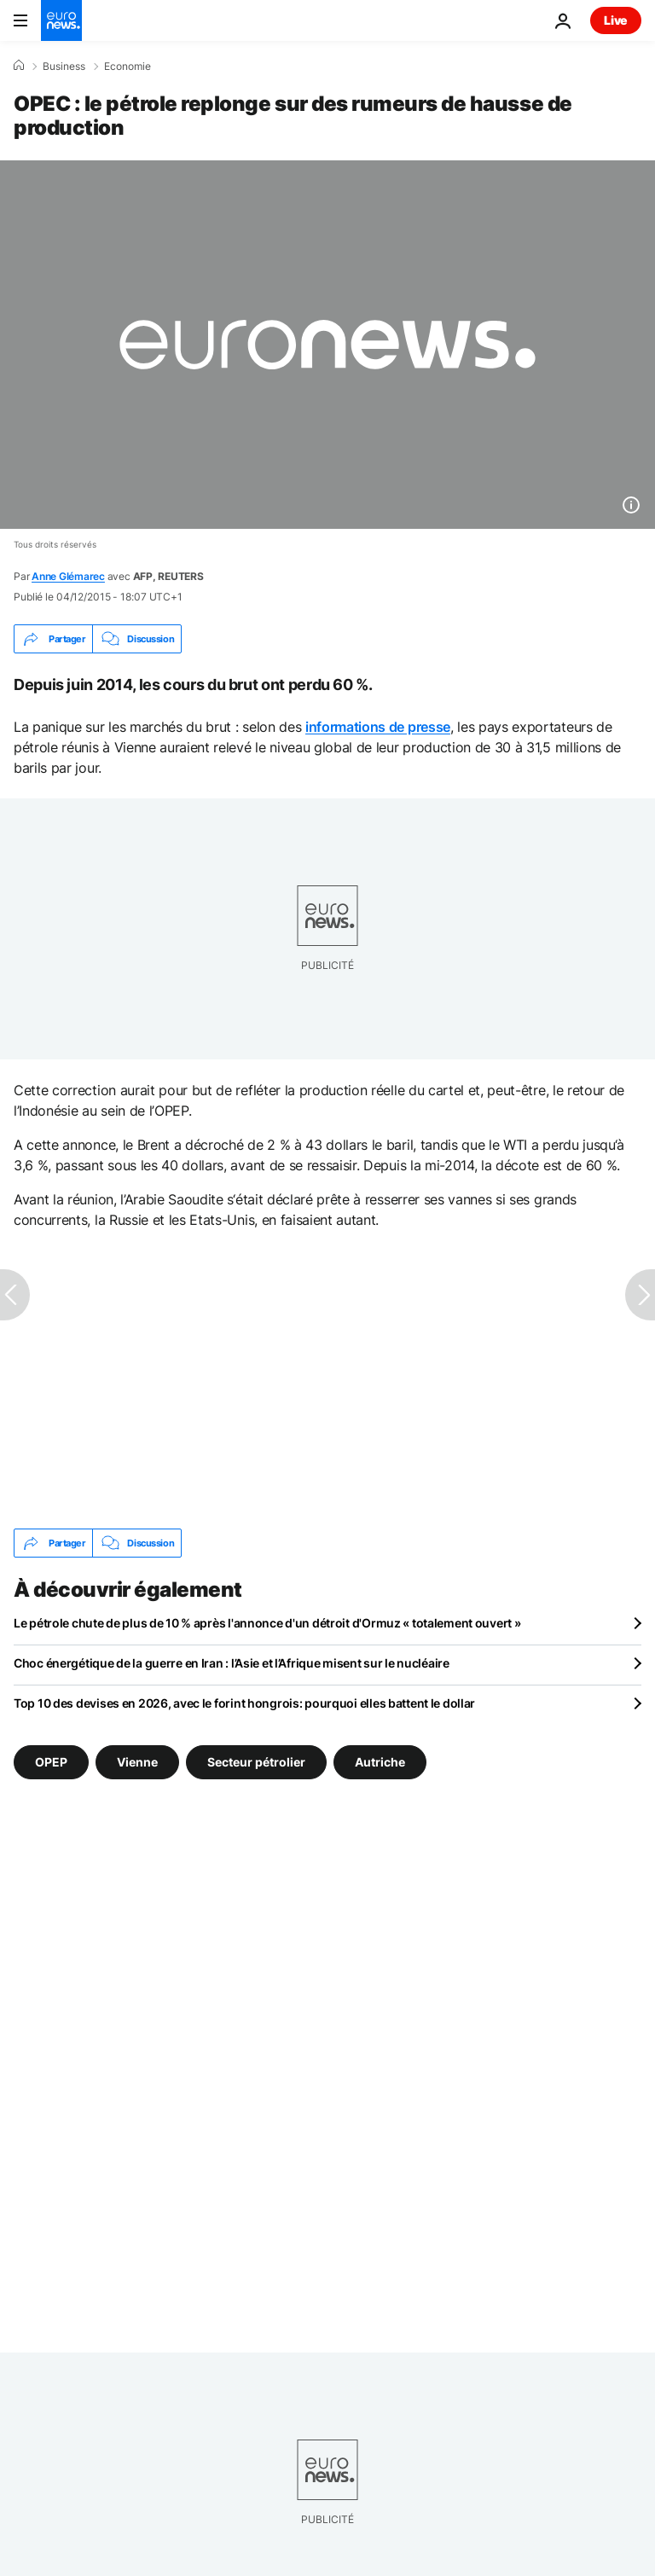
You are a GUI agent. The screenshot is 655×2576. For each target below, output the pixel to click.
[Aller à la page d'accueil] (61, 20)
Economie (127, 66)
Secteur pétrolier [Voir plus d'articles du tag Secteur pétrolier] (256, 1762)
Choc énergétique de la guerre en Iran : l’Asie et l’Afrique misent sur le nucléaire (231, 1663)
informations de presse (377, 726)
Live (616, 20)
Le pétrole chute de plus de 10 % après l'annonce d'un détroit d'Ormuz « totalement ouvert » (267, 1623)
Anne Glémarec (68, 576)
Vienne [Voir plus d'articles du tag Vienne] (137, 1762)
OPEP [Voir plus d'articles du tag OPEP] (51, 1762)
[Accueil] (19, 66)
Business (64, 66)
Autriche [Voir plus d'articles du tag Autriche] (380, 1762)
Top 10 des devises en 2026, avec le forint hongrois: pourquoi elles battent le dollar (244, 1703)
